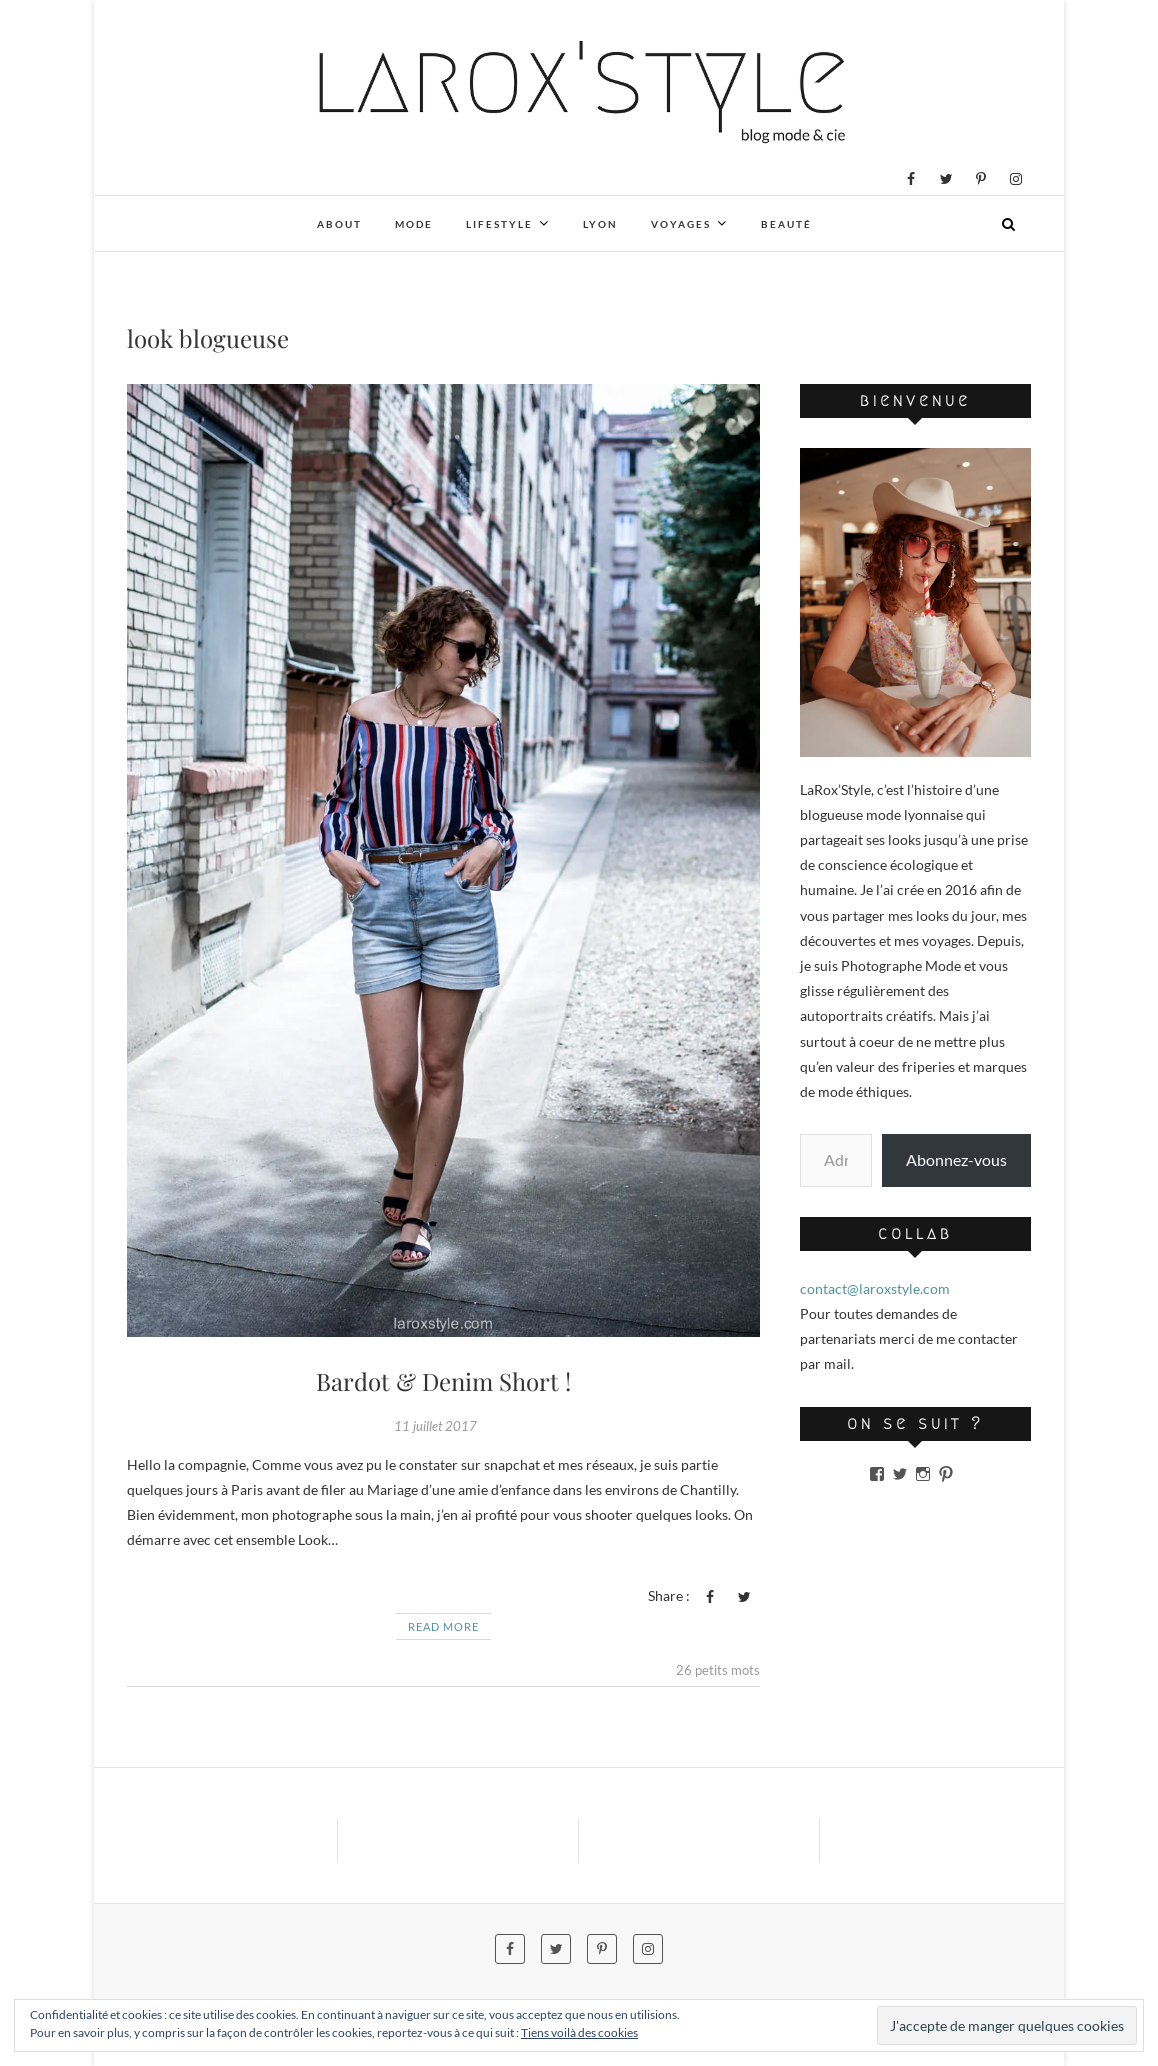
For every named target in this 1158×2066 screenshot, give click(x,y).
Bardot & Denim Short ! (443, 1381)
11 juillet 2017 (435, 1426)
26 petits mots (718, 1670)
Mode (414, 224)
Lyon (600, 224)
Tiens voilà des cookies (579, 2032)
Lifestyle (499, 224)
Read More (443, 1626)
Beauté (786, 224)
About (339, 224)
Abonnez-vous (956, 1159)
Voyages (681, 224)
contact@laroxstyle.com (875, 1288)
